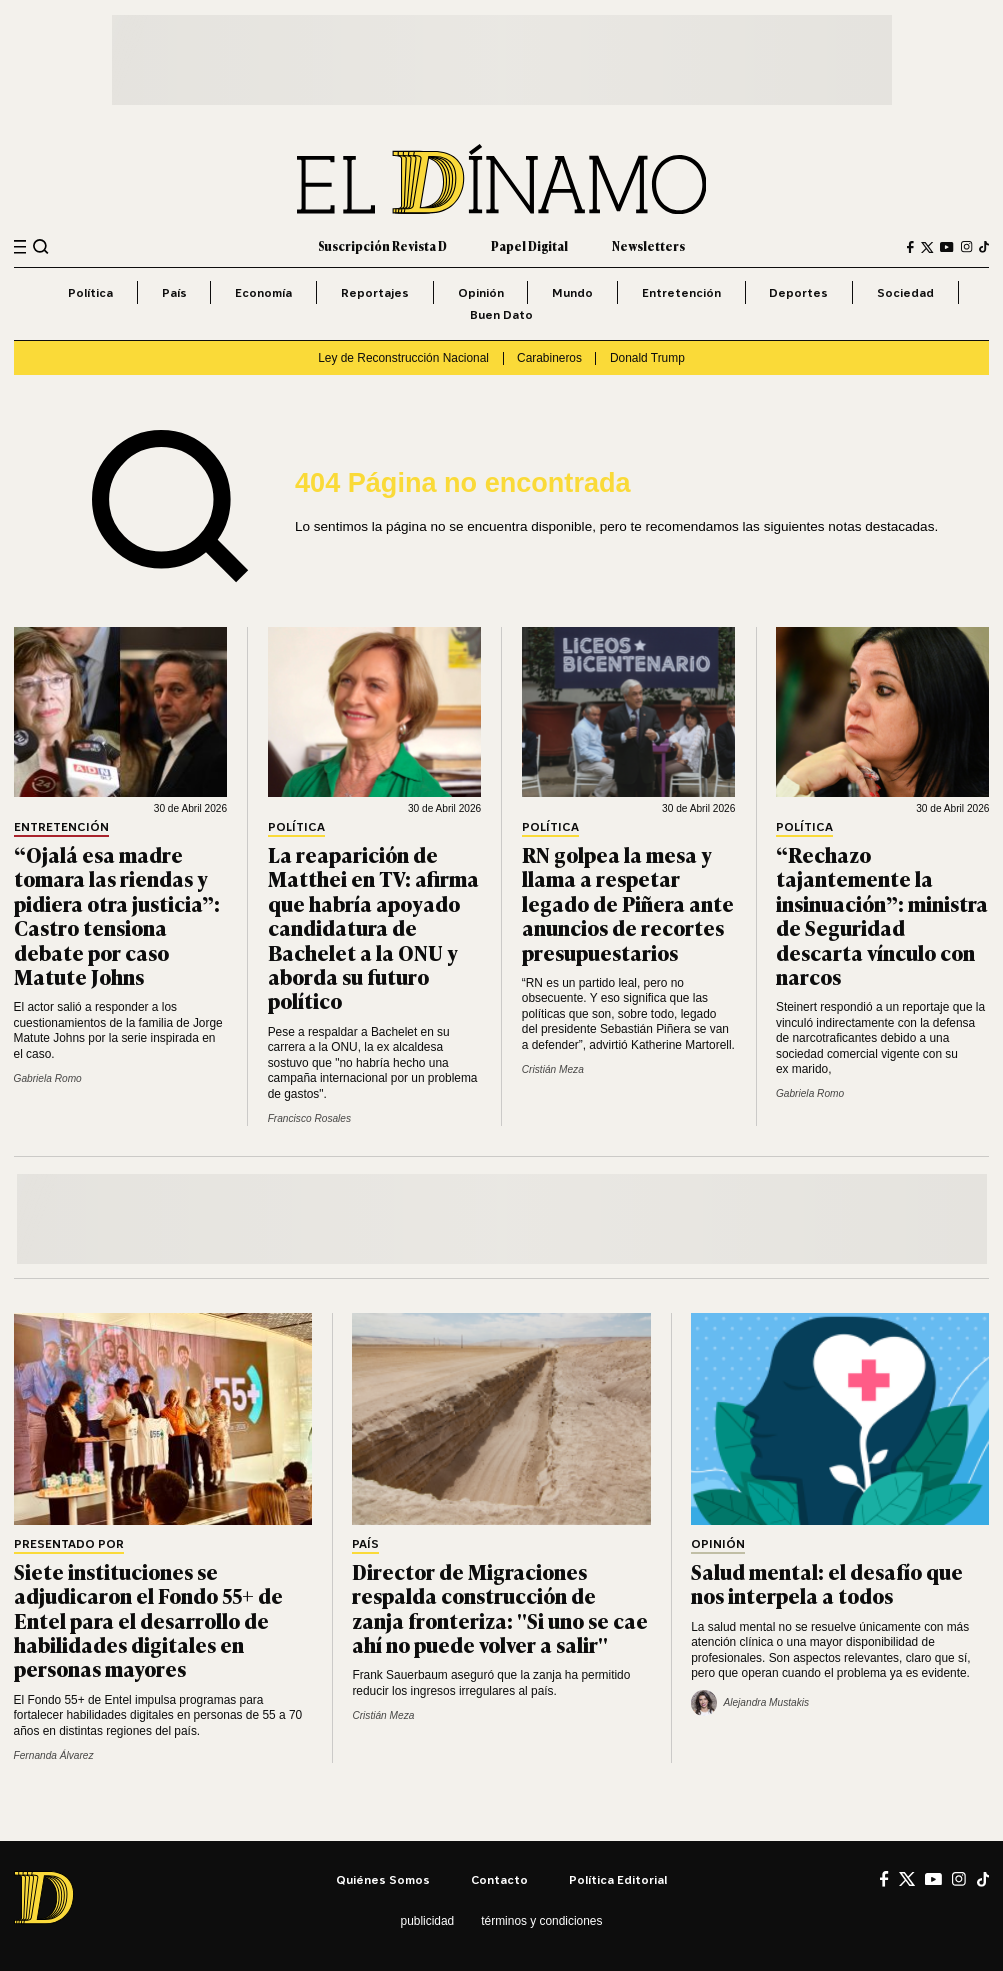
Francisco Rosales (309, 1118)
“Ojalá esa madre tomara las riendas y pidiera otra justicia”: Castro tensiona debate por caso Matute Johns (117, 915)
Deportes (798, 292)
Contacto (499, 1879)
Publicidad (428, 1921)
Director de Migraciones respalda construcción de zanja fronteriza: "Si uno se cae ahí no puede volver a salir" (500, 1607)
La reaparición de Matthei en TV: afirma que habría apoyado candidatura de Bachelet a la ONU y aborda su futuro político (373, 927)
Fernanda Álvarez (54, 1755)
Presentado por (69, 1544)
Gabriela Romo (48, 1078)
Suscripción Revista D (382, 246)
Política (90, 292)
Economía (263, 292)
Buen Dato (501, 314)
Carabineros (549, 358)
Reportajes (375, 292)
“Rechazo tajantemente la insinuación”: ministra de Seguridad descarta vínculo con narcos (882, 915)
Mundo (572, 292)
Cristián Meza (553, 1069)
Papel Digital (529, 246)
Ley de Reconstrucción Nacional (403, 358)
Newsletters (648, 246)
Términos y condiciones (541, 1921)
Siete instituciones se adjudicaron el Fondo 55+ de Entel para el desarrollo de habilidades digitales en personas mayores (148, 1620)
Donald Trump (647, 358)
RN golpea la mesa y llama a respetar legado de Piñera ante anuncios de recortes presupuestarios (628, 903)
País (174, 292)
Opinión (481, 292)
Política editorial (618, 1879)
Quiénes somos (383, 1879)
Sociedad (905, 292)
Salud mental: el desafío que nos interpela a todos (827, 1583)
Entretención (681, 292)
